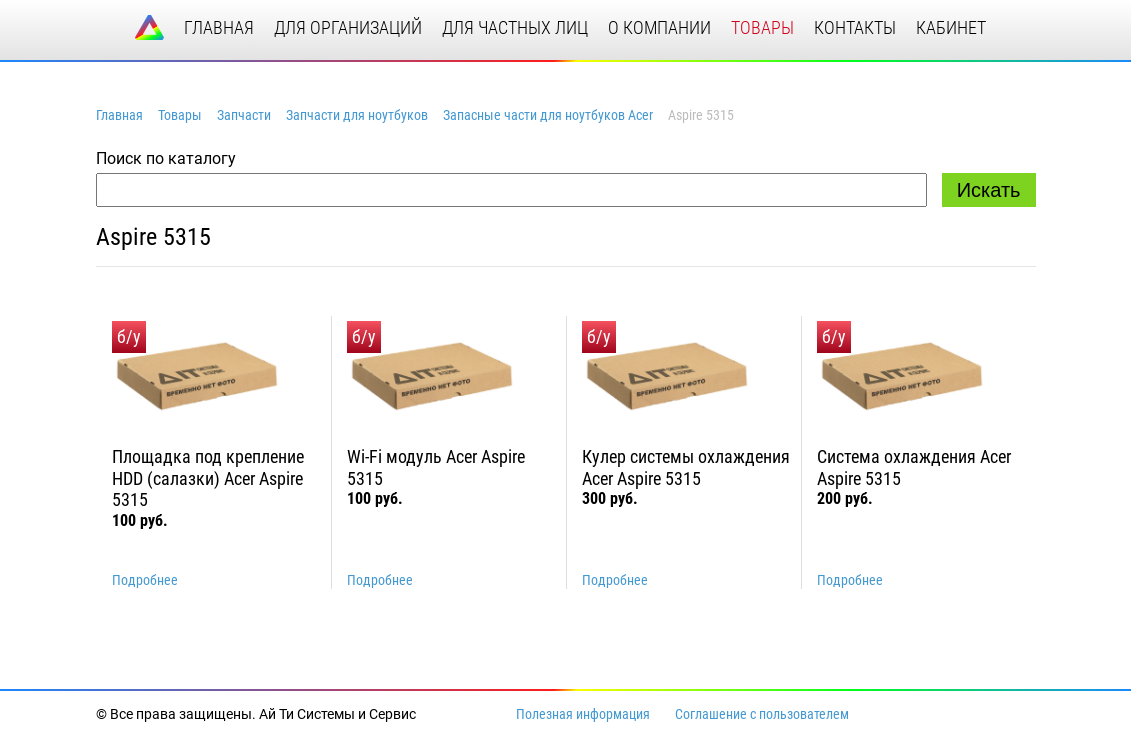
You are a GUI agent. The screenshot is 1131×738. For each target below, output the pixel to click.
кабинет (951, 27)
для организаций (348, 27)
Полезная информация (583, 714)
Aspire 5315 (153, 237)
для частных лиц (515, 27)
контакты (855, 27)
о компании (659, 27)
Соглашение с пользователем (762, 714)
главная (219, 27)
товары (762, 27)
